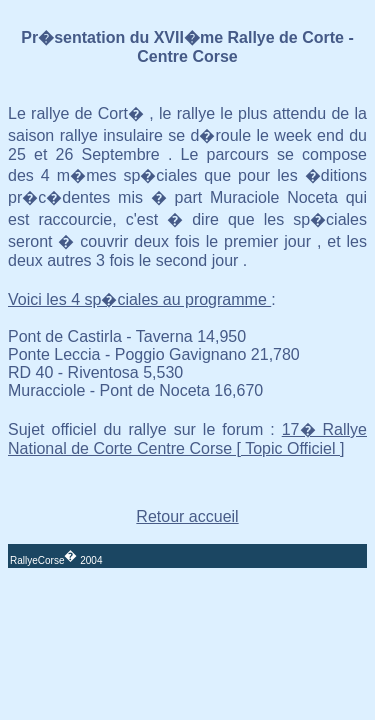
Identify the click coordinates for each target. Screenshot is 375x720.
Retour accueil (187, 516)
